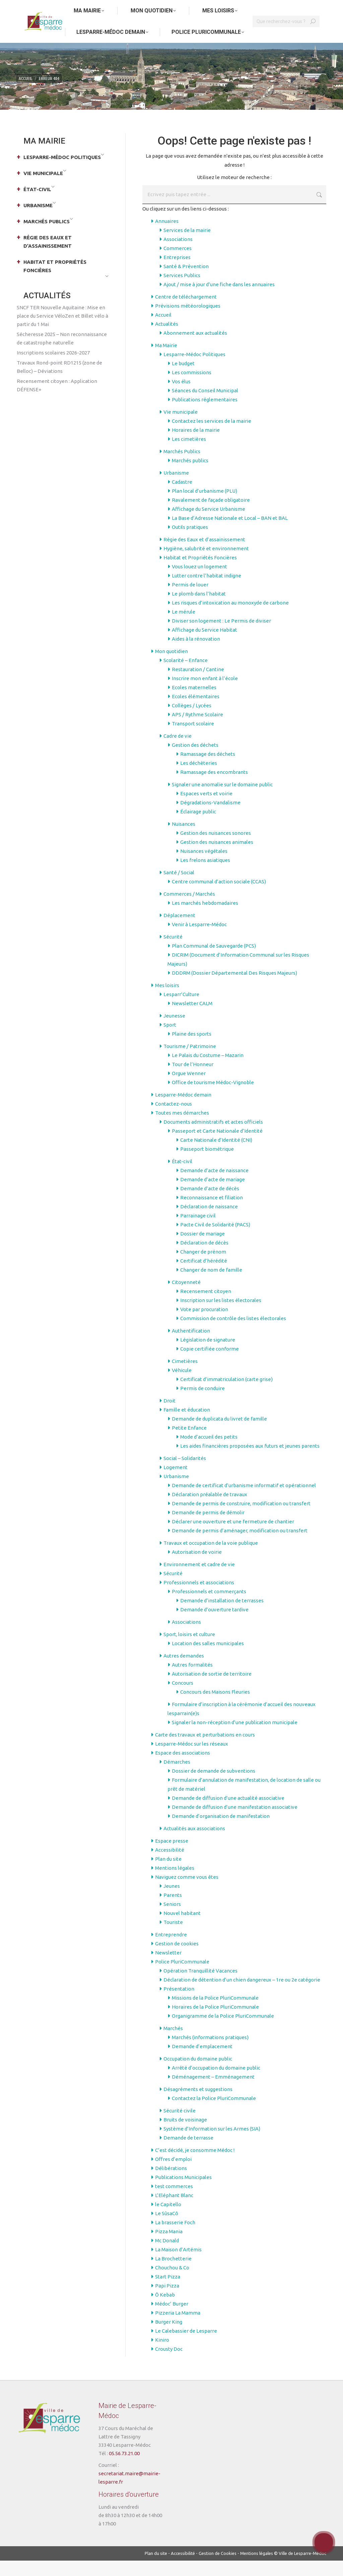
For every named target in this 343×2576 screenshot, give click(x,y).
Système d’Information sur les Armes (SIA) (211, 2144)
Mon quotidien (171, 666)
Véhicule (182, 1385)
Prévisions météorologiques (187, 321)
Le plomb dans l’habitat (199, 609)
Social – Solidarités (184, 1473)
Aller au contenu (36, 7)
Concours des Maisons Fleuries (215, 1707)
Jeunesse (174, 1031)
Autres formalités (192, 1680)
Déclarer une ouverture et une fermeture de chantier (233, 1537)
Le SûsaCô (166, 2229)
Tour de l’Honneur (192, 1079)
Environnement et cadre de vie (199, 1580)
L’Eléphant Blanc (174, 2210)
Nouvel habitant (182, 1928)
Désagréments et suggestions (197, 2104)
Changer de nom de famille (211, 1285)
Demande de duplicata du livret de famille (219, 1434)
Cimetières (185, 1376)
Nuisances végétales (203, 866)
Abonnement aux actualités (195, 348)
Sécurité (173, 952)
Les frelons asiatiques (205, 875)
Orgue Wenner (189, 1089)
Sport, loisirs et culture (189, 1650)
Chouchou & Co (172, 2283)
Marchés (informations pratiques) (210, 2053)
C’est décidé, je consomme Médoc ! (194, 2165)
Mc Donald (167, 2256)
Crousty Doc (169, 2364)
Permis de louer (190, 600)
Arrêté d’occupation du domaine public (216, 2083)
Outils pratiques (190, 542)
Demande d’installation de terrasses (222, 1616)
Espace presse (171, 1856)
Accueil (163, 330)
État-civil (182, 1177)
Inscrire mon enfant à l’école (205, 694)
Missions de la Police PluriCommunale (215, 2013)
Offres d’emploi (173, 2174)
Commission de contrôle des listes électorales (233, 1334)
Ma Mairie (166, 361)
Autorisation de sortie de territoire (212, 1689)
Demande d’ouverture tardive (214, 1625)
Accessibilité (169, 1865)
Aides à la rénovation (196, 654)
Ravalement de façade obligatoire (211, 515)
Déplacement (179, 931)
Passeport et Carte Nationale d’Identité (217, 1146)
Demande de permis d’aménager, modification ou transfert (239, 1546)
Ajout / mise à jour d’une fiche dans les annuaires (219, 300)
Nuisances (183, 839)
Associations (178, 254)
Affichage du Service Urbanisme (208, 524)
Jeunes (171, 1901)
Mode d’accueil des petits (208, 1452)
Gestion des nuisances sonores (215, 848)
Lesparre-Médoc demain (183, 1110)
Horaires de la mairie (196, 445)
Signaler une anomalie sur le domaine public (222, 800)
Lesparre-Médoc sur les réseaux (191, 1759)
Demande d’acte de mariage (212, 1195)
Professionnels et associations (198, 1598)
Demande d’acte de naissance (214, 1186)
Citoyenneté (186, 1297)
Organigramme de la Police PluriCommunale (223, 2031)
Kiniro (162, 2355)
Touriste (173, 1937)
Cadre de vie (177, 751)
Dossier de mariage (202, 1249)
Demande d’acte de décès (209, 1204)
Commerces (177, 263)
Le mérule (183, 627)
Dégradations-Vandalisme (210, 818)
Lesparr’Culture (181, 1010)
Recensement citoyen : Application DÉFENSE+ (57, 401)
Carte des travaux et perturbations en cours (205, 1750)
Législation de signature (207, 1355)
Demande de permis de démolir (208, 1528)
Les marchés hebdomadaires (205, 918)
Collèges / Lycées (191, 721)
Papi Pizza (167, 2301)
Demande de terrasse (188, 2153)
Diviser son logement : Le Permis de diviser (221, 636)
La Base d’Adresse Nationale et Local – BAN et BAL (230, 533)
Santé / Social (178, 888)
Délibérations (171, 2183)
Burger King (168, 2337)
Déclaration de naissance (209, 1222)
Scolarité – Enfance (185, 675)
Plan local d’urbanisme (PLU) (204, 506)
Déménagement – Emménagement (213, 2092)
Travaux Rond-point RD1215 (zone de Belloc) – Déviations (59, 382)
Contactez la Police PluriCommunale (214, 2113)
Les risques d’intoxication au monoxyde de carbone (230, 618)
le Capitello (168, 2220)
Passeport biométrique (207, 1164)
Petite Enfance (189, 1443)
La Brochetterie (173, 2274)
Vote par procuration (204, 1324)
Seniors (172, 1919)
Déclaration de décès (204, 1258)
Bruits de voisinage (185, 2135)
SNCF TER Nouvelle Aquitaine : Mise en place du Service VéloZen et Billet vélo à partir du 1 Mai (62, 331)
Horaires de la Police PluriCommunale (215, 2022)
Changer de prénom (203, 1267)
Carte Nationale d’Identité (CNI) (216, 1155)
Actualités (166, 339)
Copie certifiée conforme (209, 1364)
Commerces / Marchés (189, 909)
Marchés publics (190, 476)
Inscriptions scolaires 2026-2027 (53, 368)
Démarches (176, 1777)
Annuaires (167, 236)
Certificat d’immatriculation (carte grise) (226, 1394)
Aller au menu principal (85, 7)
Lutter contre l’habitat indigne (206, 591)
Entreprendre (171, 1950)
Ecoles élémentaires (195, 712)
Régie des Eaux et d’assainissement (204, 555)
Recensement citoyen (205, 1306)
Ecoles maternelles (194, 703)
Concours (182, 1698)
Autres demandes (183, 1671)
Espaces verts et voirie (206, 809)
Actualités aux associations (194, 1844)
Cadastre (182, 497)
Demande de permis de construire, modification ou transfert (241, 1519)
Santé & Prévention (186, 282)
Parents (172, 1910)
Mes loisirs (167, 1000)
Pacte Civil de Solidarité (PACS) (215, 1240)
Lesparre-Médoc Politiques (194, 370)
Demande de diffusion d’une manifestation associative (234, 1822)
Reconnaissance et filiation (211, 1213)
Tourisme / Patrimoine (189, 1061)
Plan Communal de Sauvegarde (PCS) (214, 961)
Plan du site (168, 1874)
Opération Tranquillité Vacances (200, 1986)
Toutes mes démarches (182, 1128)
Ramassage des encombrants (214, 787)
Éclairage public (198, 827)
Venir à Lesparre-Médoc (199, 940)
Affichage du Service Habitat (204, 645)
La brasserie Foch (175, 2238)
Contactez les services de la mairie (211, 436)
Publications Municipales (183, 2192)
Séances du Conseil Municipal (205, 406)
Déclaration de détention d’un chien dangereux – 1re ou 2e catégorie (241, 1995)
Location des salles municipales (208, 1659)
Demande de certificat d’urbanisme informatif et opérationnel (244, 1501)
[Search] (286, 37)
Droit (169, 1416)
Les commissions (191, 388)
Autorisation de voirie (197, 1567)
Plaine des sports (191, 1049)
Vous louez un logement (199, 582)
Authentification (191, 1346)
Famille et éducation (186, 1425)
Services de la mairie (187, 245)
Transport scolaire (193, 739)
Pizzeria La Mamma (177, 2328)
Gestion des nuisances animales (216, 857)
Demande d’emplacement (202, 2062)
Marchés (173, 2043)
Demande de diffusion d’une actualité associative (228, 1813)
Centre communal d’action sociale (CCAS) (219, 897)
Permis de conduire (202, 1403)
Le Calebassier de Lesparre (186, 2346)
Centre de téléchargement (186, 312)
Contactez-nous (173, 1119)
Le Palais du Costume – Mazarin (208, 1070)
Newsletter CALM (192, 1019)
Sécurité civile (179, 2126)
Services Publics (181, 291)
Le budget (183, 379)
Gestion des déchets (195, 760)
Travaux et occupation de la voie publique (210, 1558)
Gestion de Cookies (217, 2568)
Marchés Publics (181, 467)
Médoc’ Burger (171, 2319)
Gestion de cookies (177, 1959)
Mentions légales (174, 1883)
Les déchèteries (198, 778)
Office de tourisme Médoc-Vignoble (213, 1098)
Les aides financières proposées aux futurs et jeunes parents (250, 1461)
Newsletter (168, 1968)
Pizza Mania (169, 2247)
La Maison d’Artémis (178, 2265)
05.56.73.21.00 (124, 2469)
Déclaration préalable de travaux (209, 1510)
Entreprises (177, 272)
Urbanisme (176, 488)
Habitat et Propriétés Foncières (200, 573)
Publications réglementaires (204, 415)
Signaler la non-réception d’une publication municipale (234, 1738)
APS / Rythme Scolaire (197, 730)
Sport (169, 1040)
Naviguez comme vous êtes (186, 1892)
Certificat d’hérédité (203, 1276)
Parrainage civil (198, 1231)
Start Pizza (167, 2292)
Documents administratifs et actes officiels (213, 1137)
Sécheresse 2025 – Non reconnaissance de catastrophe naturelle (62, 354)
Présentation (178, 2004)
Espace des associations (182, 1768)
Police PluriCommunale (182, 1977)
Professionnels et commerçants (209, 1607)
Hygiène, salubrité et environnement (206, 564)
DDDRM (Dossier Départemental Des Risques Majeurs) (234, 988)
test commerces (174, 2201)
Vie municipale (180, 427)
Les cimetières (189, 454)
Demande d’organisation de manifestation (221, 1831)
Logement (175, 1482)
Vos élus (181, 397)
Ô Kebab (165, 2310)
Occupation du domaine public (197, 2074)
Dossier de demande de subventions (213, 1786)
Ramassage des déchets (207, 769)
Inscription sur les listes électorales (220, 1315)
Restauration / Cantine (198, 685)
